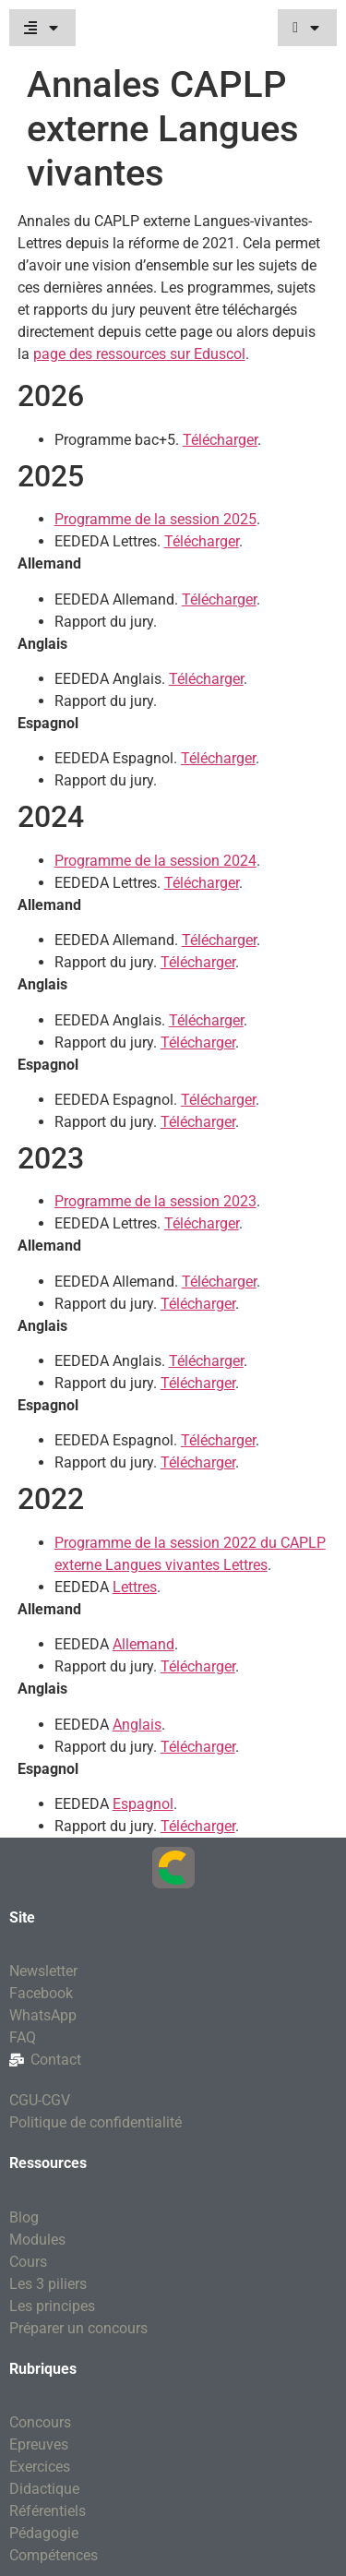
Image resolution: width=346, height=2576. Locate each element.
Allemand (143, 1644)
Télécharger (220, 440)
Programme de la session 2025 (155, 519)
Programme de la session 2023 (155, 1201)
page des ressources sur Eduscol (139, 354)
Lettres (135, 1587)
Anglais (137, 1724)
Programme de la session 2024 (155, 860)
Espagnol (143, 1804)
